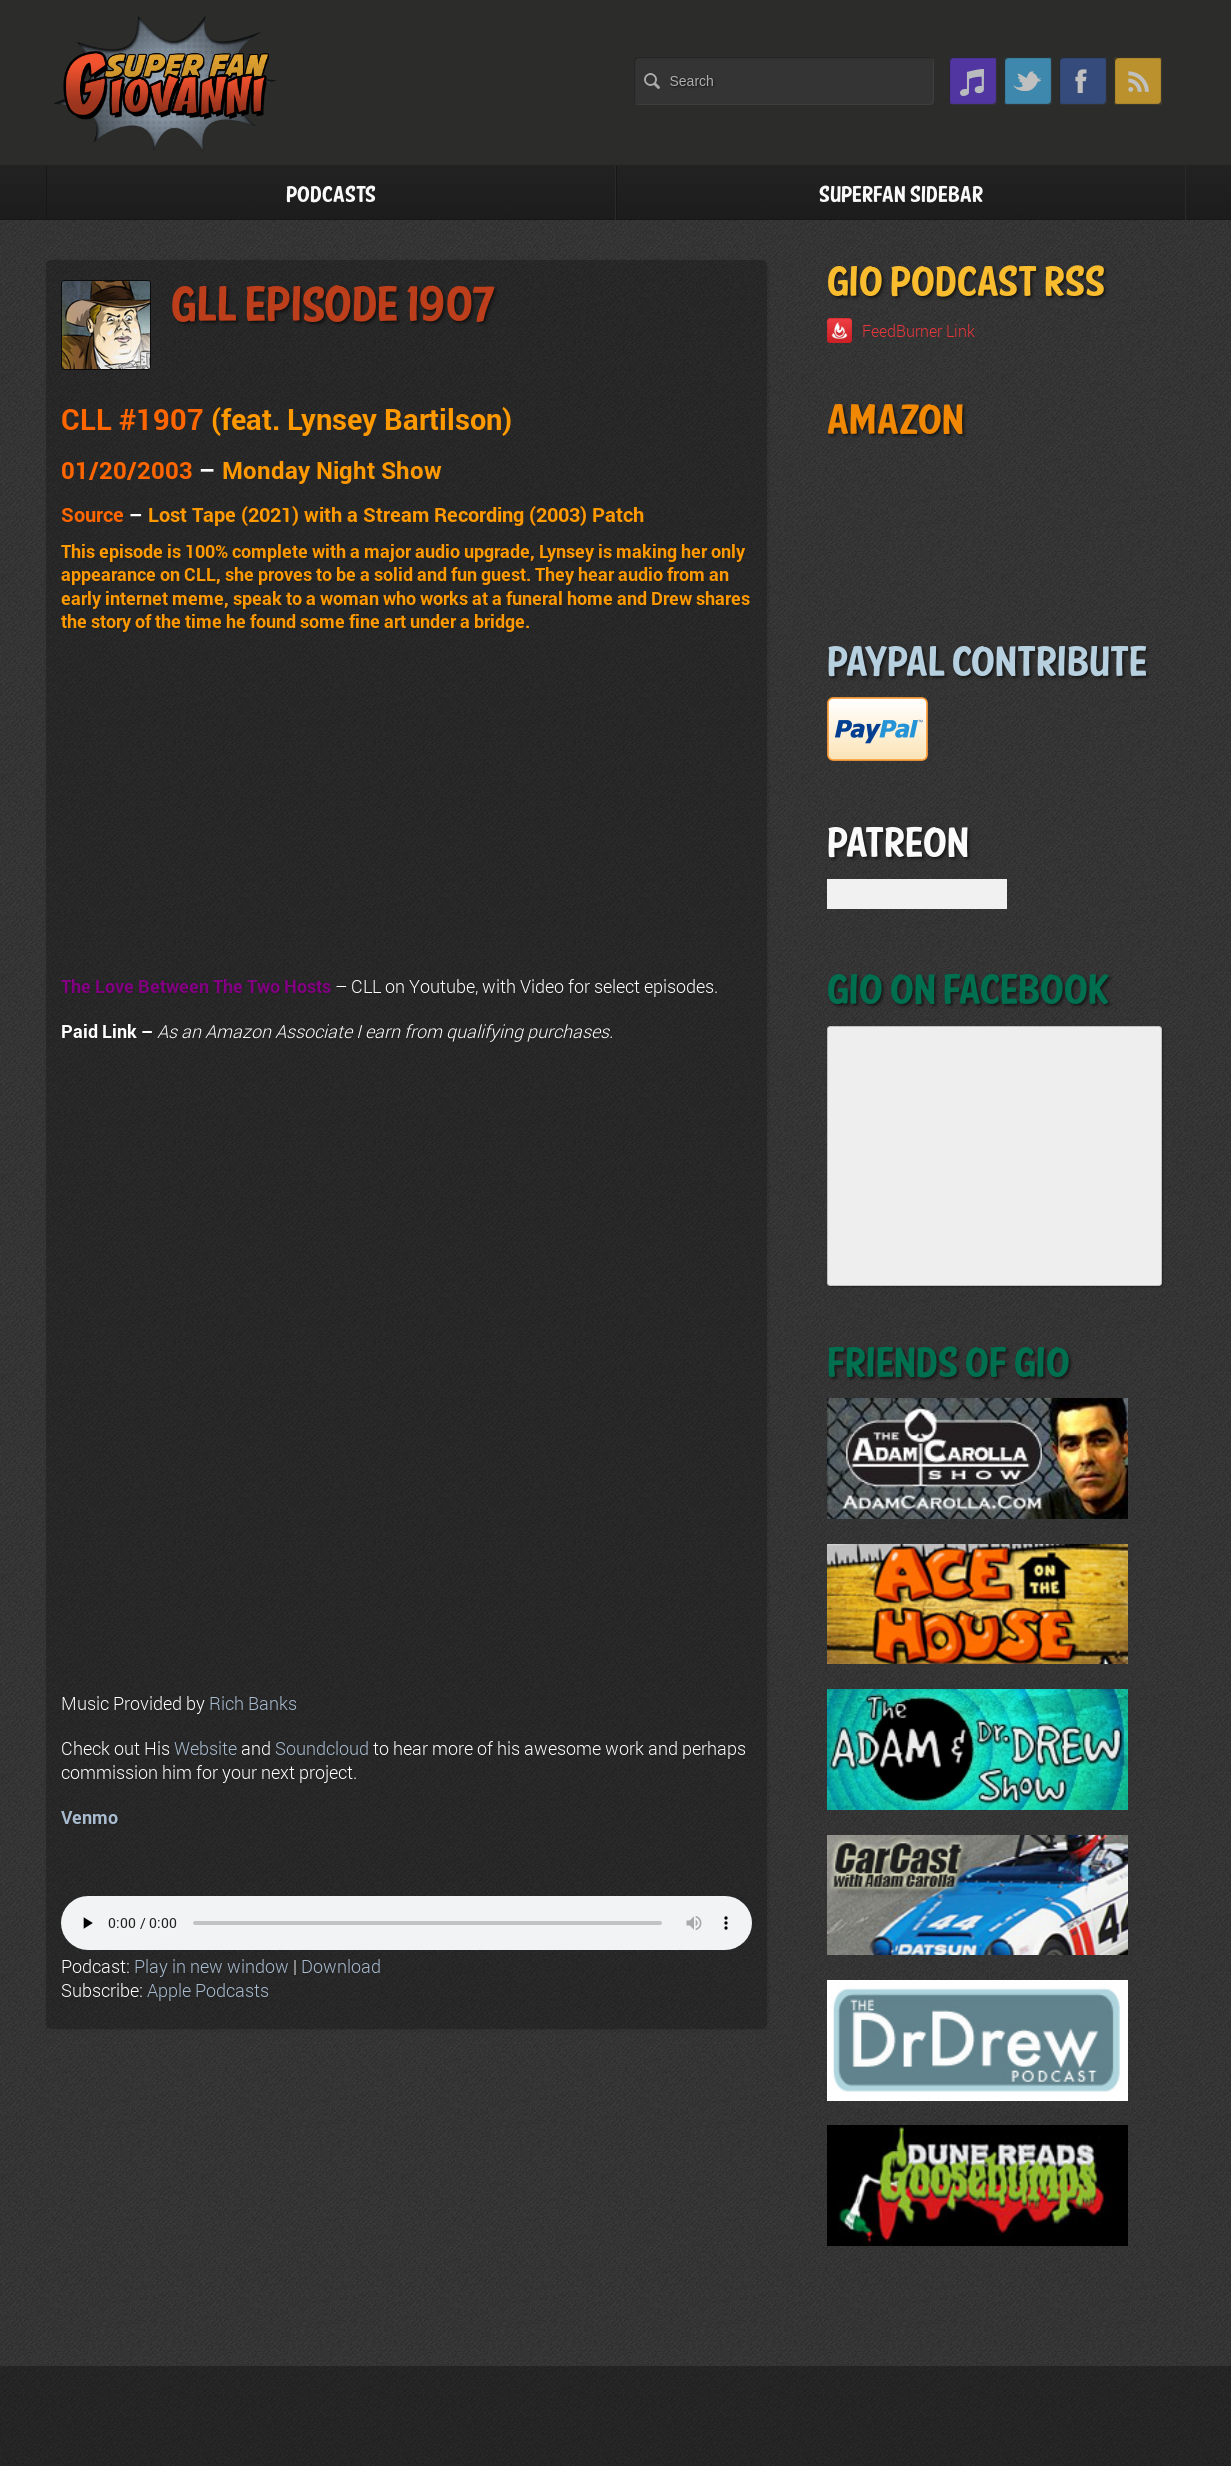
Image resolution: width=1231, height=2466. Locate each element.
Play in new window (211, 1966)
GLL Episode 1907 (333, 306)
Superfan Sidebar (901, 195)
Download (341, 1966)
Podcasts (331, 195)
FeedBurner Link (918, 330)
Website (205, 1748)
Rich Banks (253, 1703)
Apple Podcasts (208, 1990)
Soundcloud (322, 1748)
